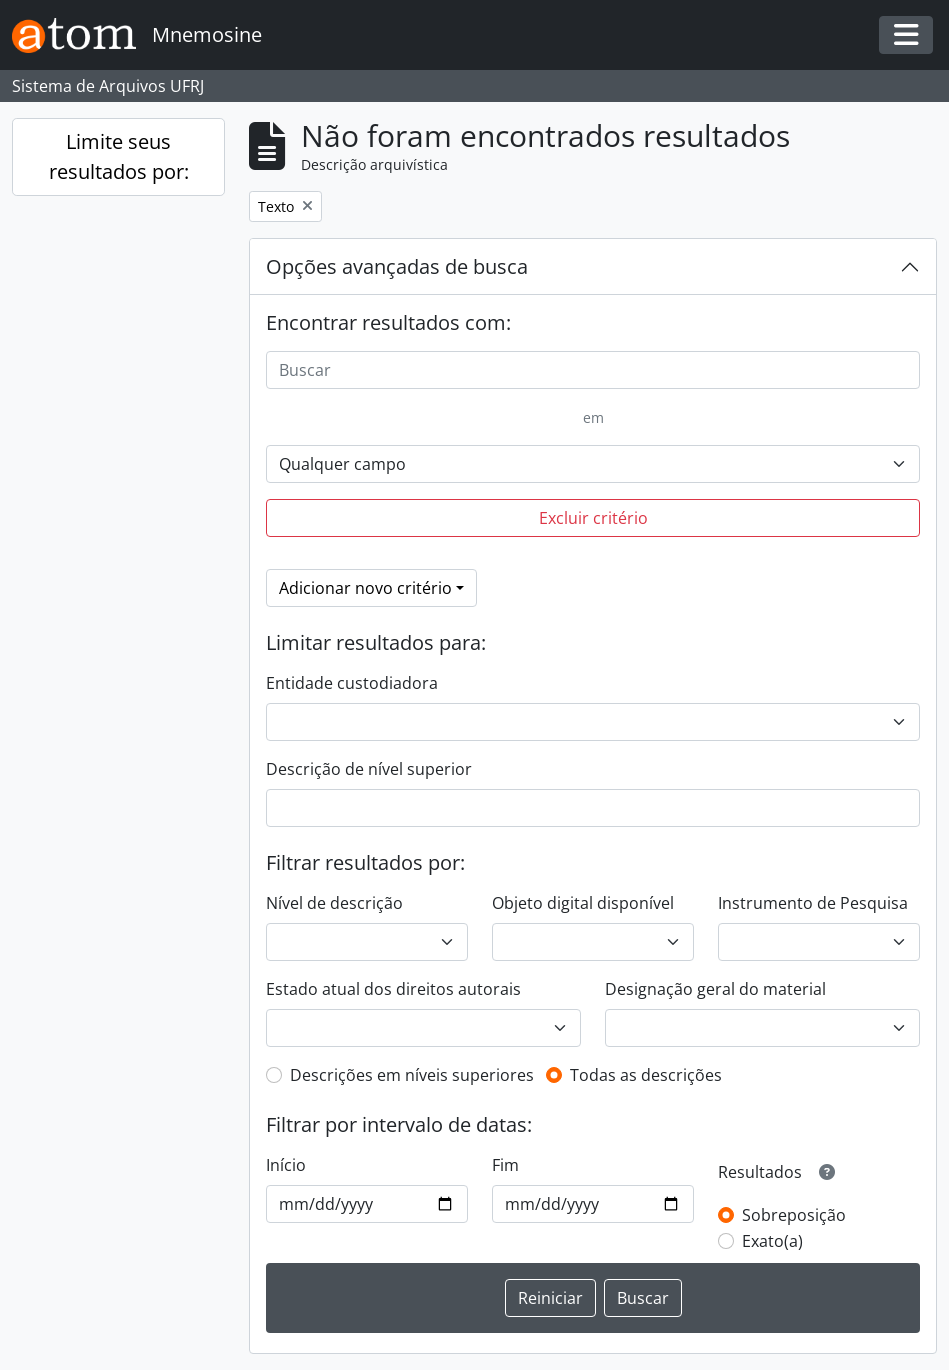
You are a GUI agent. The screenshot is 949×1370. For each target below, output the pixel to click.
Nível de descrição (334, 903)
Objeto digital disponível (583, 903)
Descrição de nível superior (369, 769)
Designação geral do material (715, 989)
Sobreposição (794, 1215)
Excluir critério (593, 518)
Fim (505, 1165)
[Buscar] (593, 370)
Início (286, 1165)
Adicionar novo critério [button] (365, 588)
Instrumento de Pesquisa (813, 903)
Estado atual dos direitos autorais (393, 989)
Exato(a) (772, 1241)
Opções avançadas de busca (397, 266)
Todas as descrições (646, 1075)
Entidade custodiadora (352, 683)
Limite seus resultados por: (119, 156)
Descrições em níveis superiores (412, 1075)
